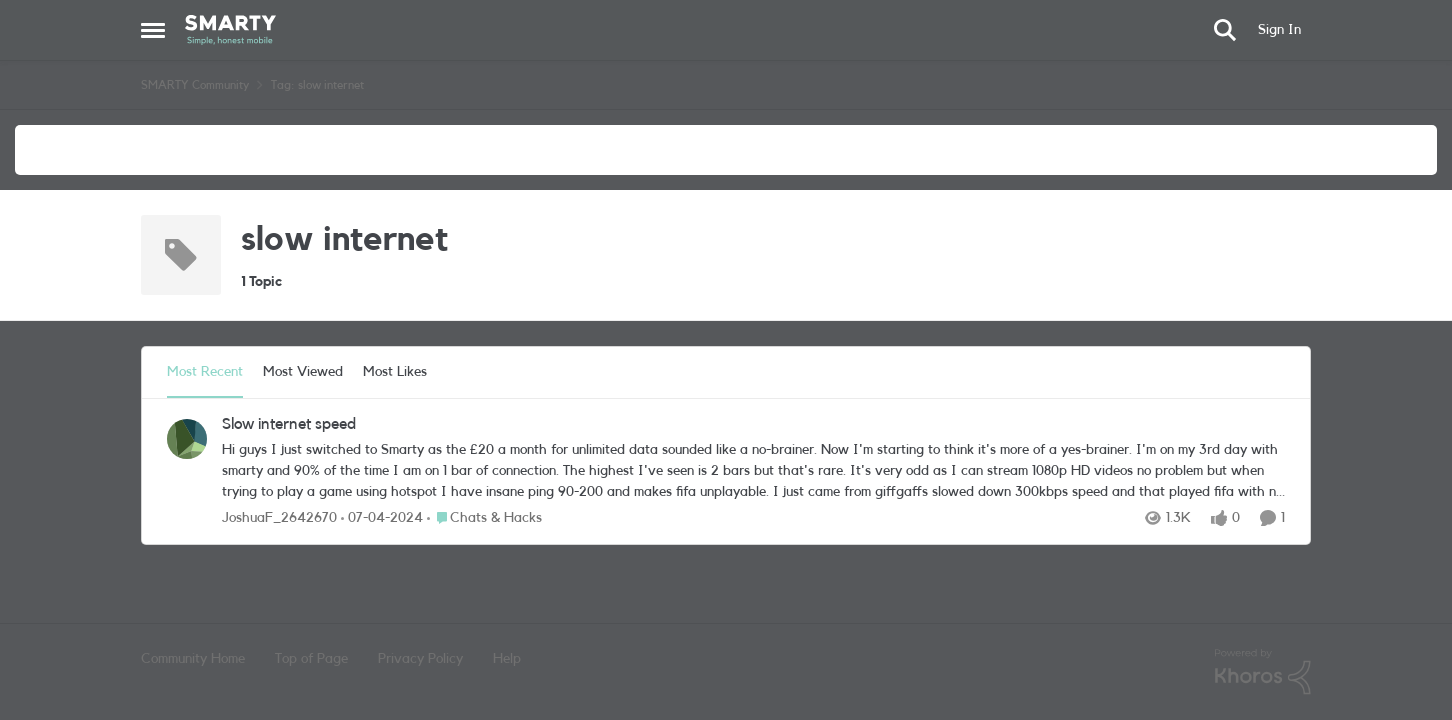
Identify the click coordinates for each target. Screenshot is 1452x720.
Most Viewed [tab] (303, 372)
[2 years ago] (382, 518)
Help (507, 659)
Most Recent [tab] (205, 372)
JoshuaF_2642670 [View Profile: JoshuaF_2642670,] (279, 518)
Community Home (193, 659)
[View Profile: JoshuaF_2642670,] (187, 439)
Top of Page (311, 659)
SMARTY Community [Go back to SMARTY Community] (195, 85)
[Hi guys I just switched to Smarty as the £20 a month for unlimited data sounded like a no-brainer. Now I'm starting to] (753, 471)
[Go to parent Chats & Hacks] (484, 518)
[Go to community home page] (230, 30)
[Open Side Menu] (153, 30)
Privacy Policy (420, 659)
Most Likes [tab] (395, 372)
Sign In (1279, 30)
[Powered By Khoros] (1263, 672)
